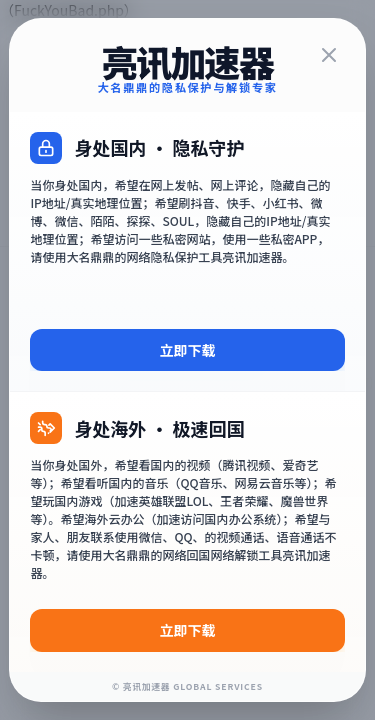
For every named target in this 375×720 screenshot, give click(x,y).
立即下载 (188, 350)
